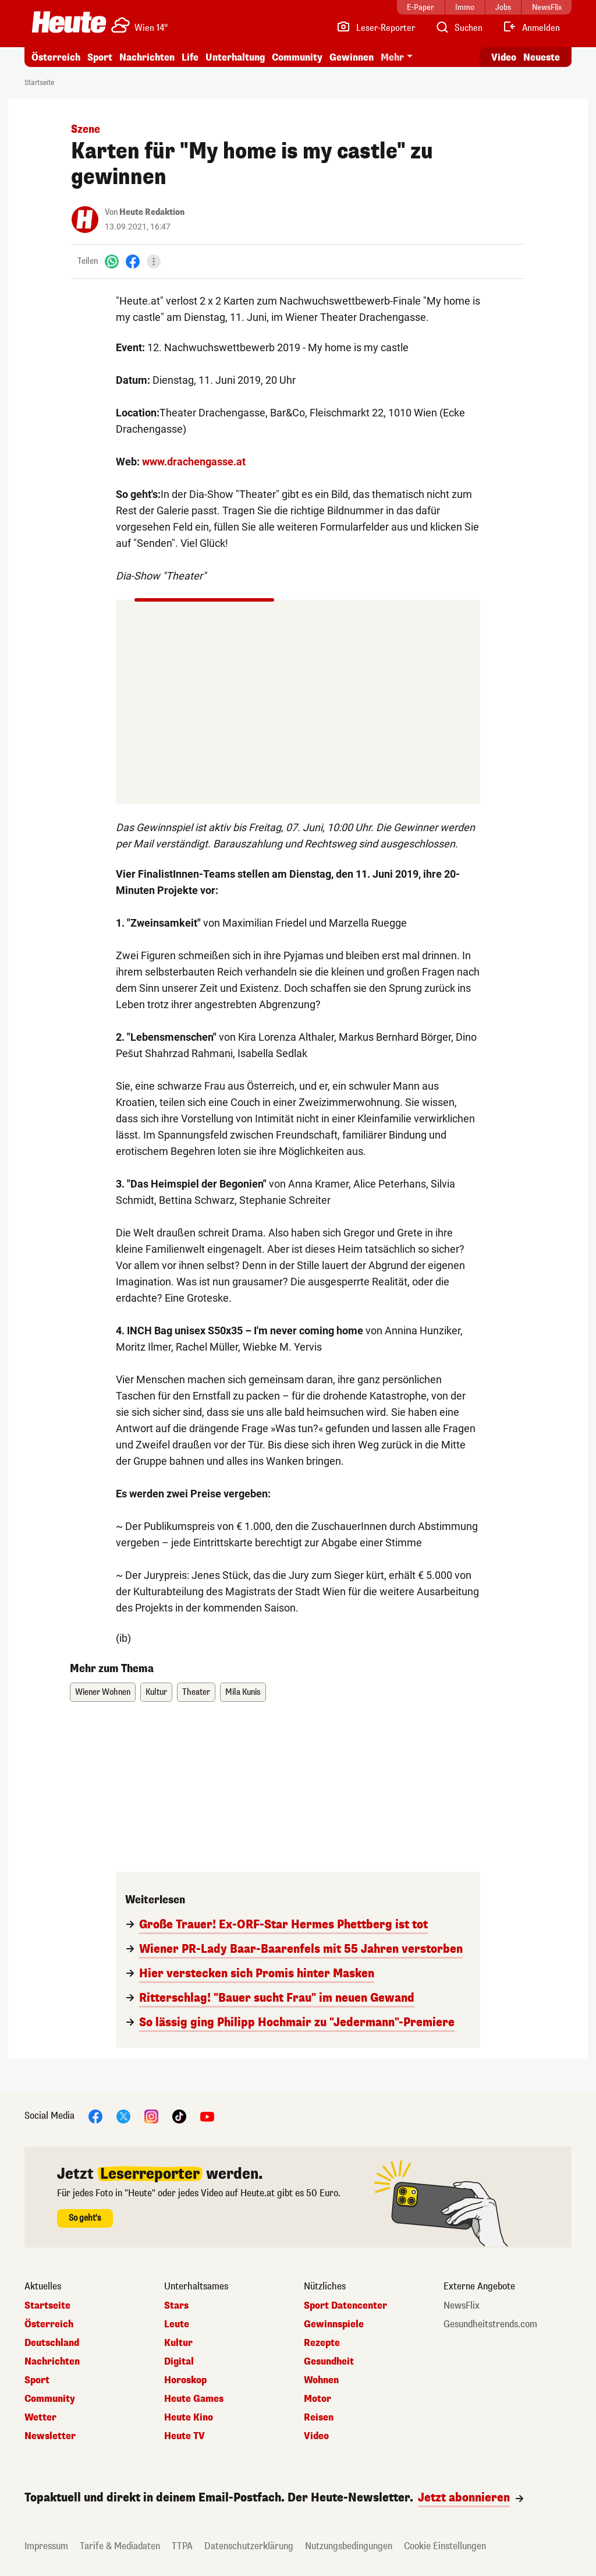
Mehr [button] (392, 57)
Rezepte (322, 2343)
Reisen (319, 2417)
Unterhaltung (235, 57)
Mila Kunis (243, 1692)
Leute (176, 2324)
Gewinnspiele (334, 2324)
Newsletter (50, 2436)
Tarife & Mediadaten (120, 2546)
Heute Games (194, 2399)
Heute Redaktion (152, 212)
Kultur (156, 1692)
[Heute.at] (69, 22)
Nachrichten (147, 57)
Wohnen (321, 2380)
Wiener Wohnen (102, 1692)
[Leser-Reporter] (375, 28)
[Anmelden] (531, 28)
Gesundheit (329, 2361)
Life (190, 57)
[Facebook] (133, 261)
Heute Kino (188, 2417)
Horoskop (185, 2380)
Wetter (40, 2417)
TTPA (182, 2546)
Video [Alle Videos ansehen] (503, 57)
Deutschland (51, 2343)
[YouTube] (207, 2115)
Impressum (46, 2546)
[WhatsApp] (112, 261)
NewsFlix (462, 2306)
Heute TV (184, 2436)
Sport (99, 57)
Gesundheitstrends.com (490, 2324)
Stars (176, 2306)
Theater (196, 1692)
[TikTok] (179, 2115)
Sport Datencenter (345, 2306)
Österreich (55, 57)
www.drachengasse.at (194, 461)
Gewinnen (351, 57)
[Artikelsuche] (459, 28)
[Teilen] (154, 261)
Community (297, 57)
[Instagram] (151, 2115)
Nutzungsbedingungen (348, 2546)
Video (316, 2436)
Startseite (39, 83)
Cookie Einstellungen (445, 2546)
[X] (123, 2115)
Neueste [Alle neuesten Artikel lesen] (541, 57)
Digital (179, 2361)
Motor (317, 2399)
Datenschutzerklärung (248, 2546)
